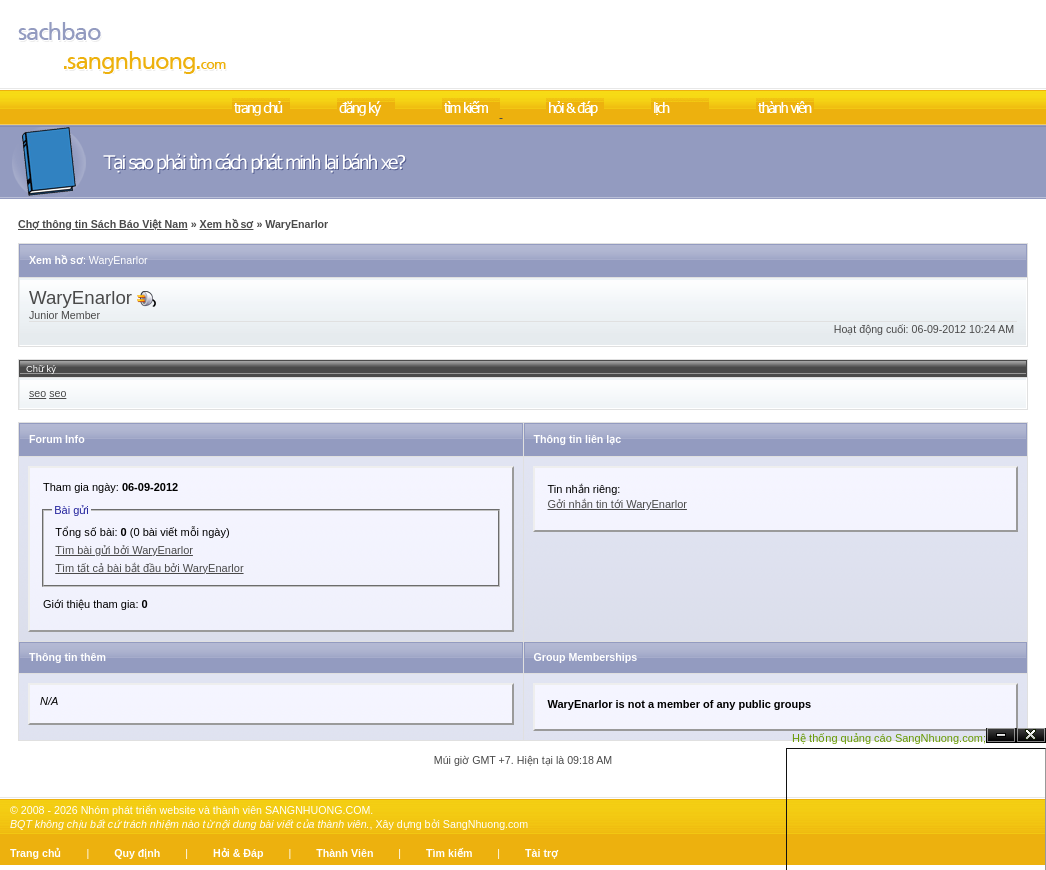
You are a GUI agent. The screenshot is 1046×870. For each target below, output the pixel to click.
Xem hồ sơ (227, 224)
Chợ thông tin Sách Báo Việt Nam (103, 224)
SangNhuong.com (485, 824)
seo (37, 393)
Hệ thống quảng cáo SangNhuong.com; (889, 738)
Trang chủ (35, 853)
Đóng (1031, 735)
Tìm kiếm (449, 853)
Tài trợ (541, 853)
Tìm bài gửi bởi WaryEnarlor (124, 550)
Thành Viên (344, 853)
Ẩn (1001, 735)
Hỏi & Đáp (238, 853)
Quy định (137, 853)
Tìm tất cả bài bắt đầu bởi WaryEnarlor (149, 568)
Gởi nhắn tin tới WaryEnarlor (617, 504)
